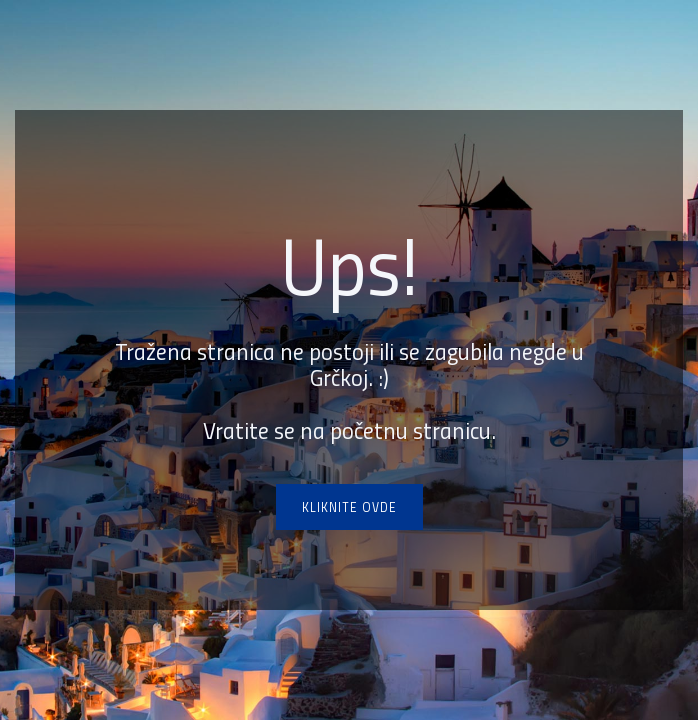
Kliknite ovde (349, 507)
